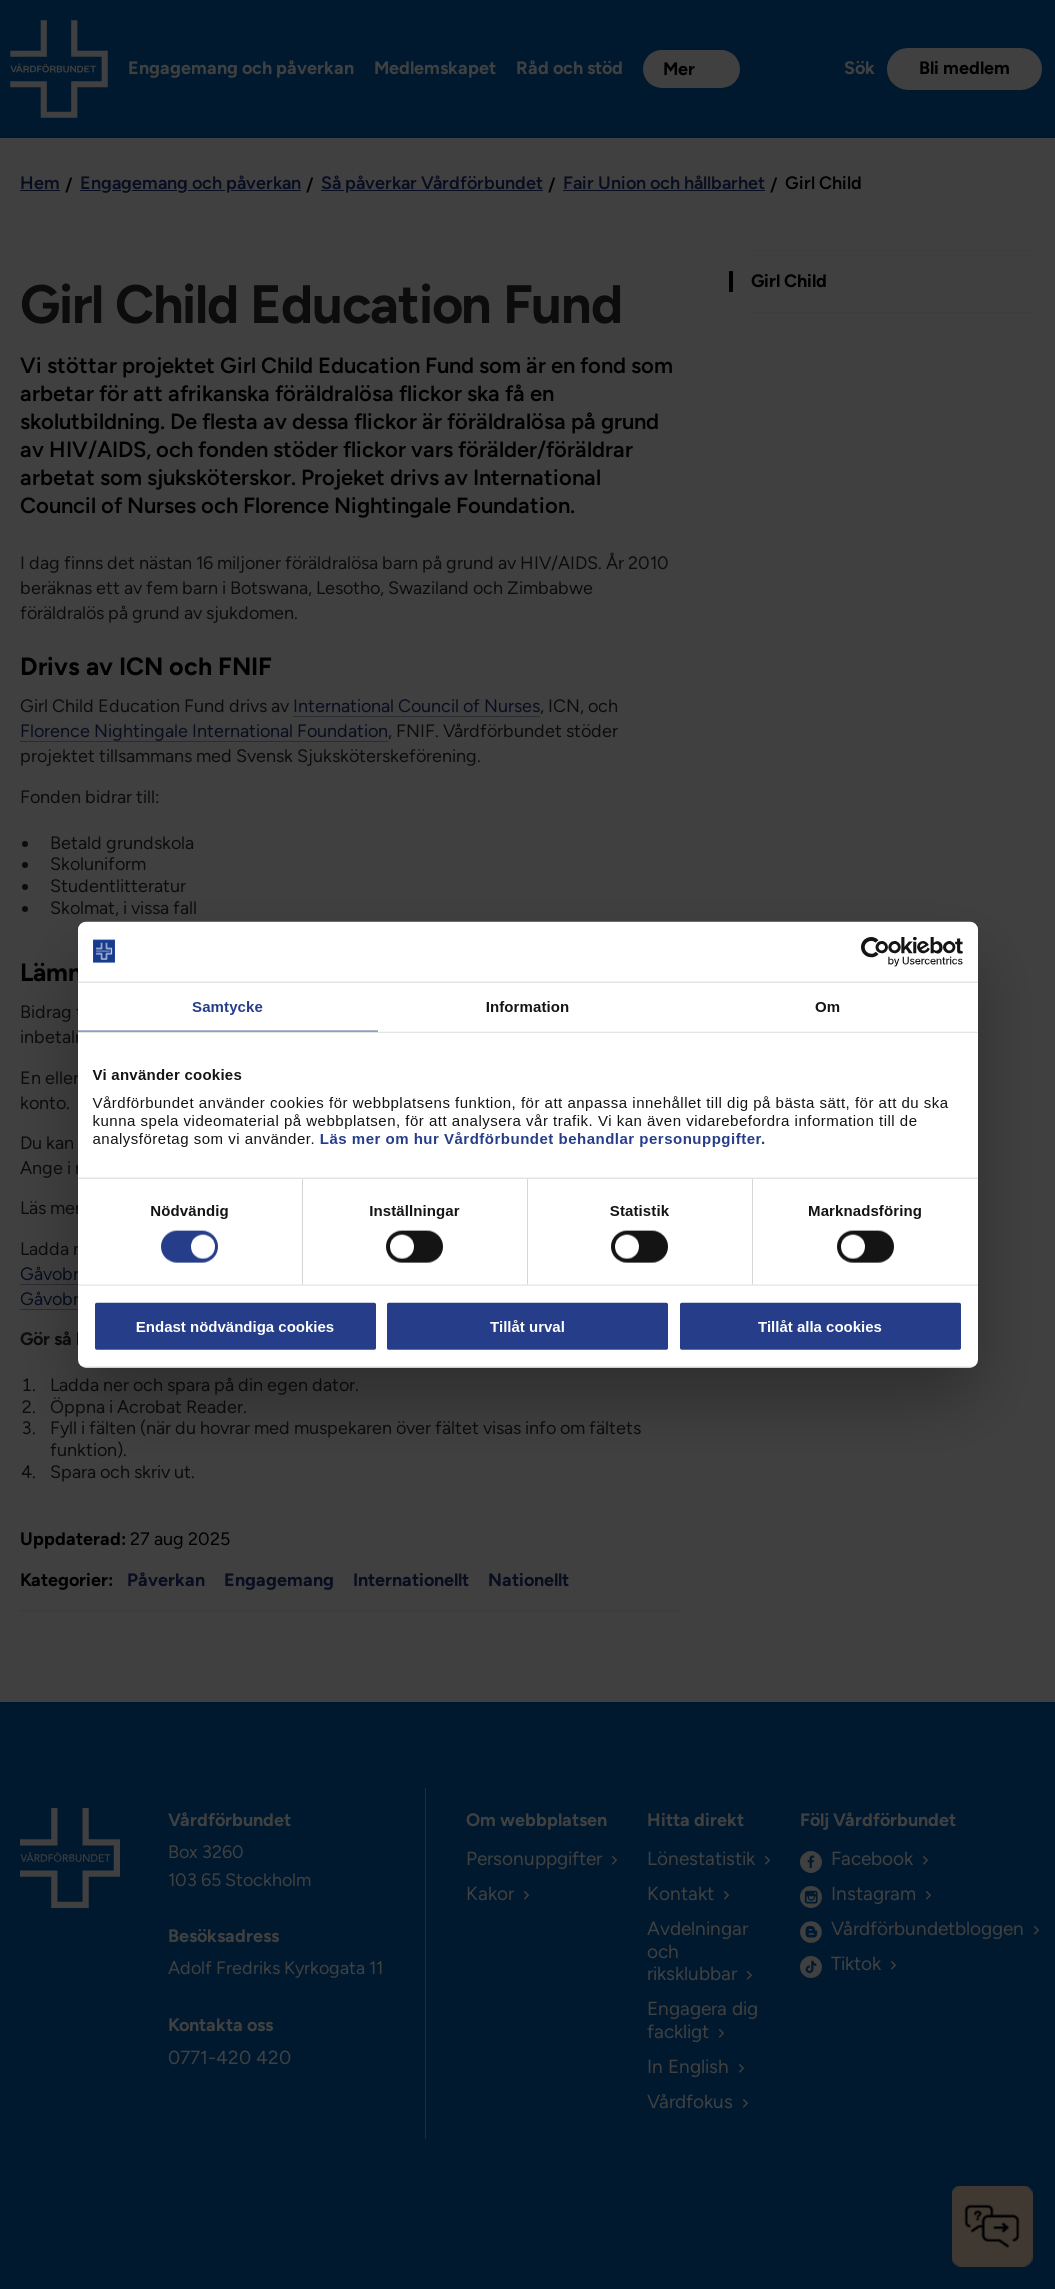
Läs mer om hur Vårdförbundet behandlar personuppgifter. (543, 1138)
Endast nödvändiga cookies (235, 1326)
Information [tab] (528, 1005)
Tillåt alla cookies (820, 1326)
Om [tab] (827, 1005)
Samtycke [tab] (227, 1005)
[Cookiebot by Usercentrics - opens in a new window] (875, 951)
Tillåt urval (527, 1326)
